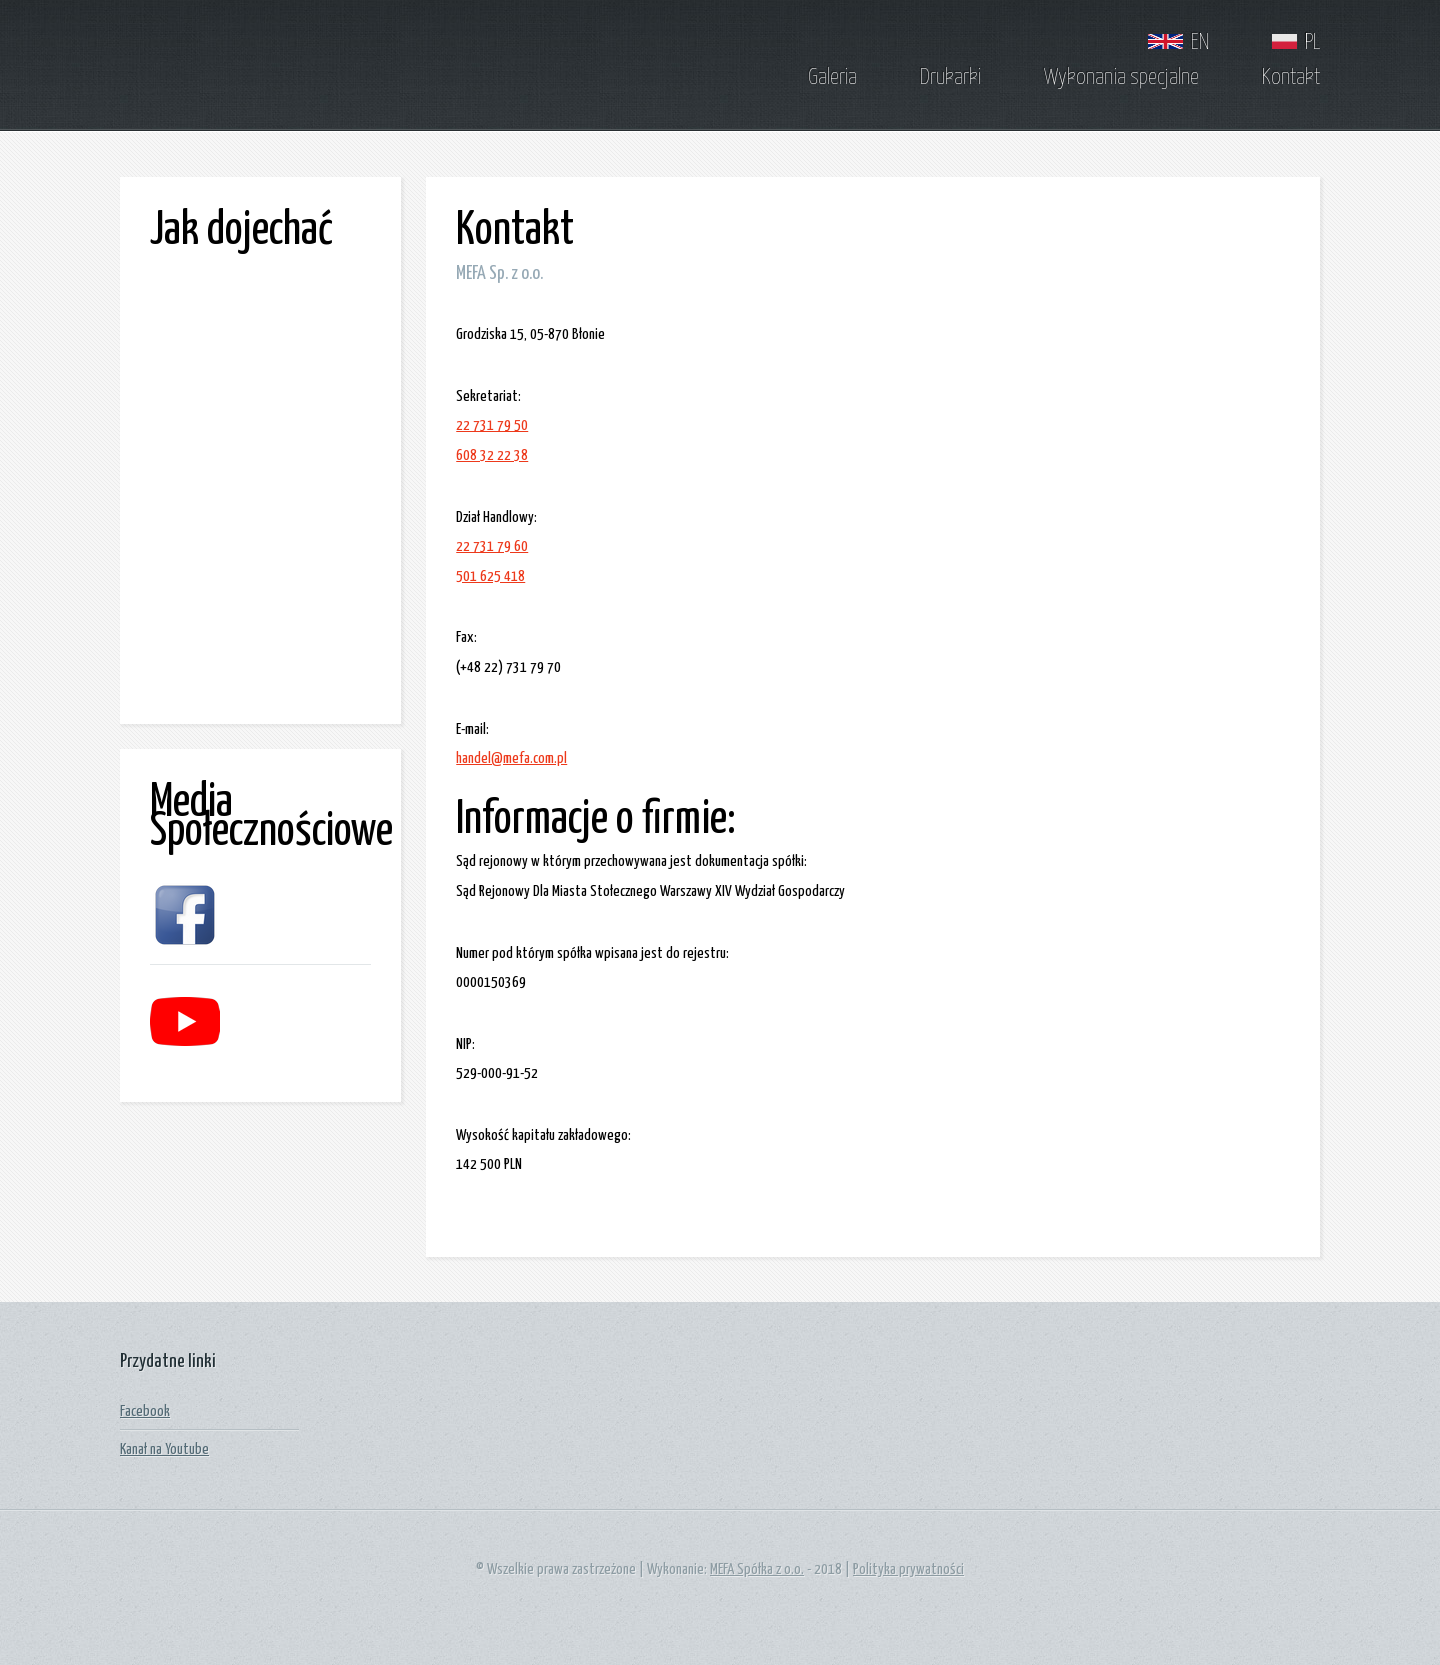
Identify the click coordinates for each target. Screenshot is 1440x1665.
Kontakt (1291, 78)
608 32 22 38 (492, 455)
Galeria (832, 78)
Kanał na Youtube (164, 1449)
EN (1178, 43)
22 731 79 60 (492, 546)
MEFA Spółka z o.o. (757, 1569)
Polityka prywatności (908, 1569)
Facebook (145, 1411)
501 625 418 (490, 576)
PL (1296, 43)
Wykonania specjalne (1121, 78)
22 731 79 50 (492, 425)
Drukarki (950, 78)
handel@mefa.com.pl (511, 758)
